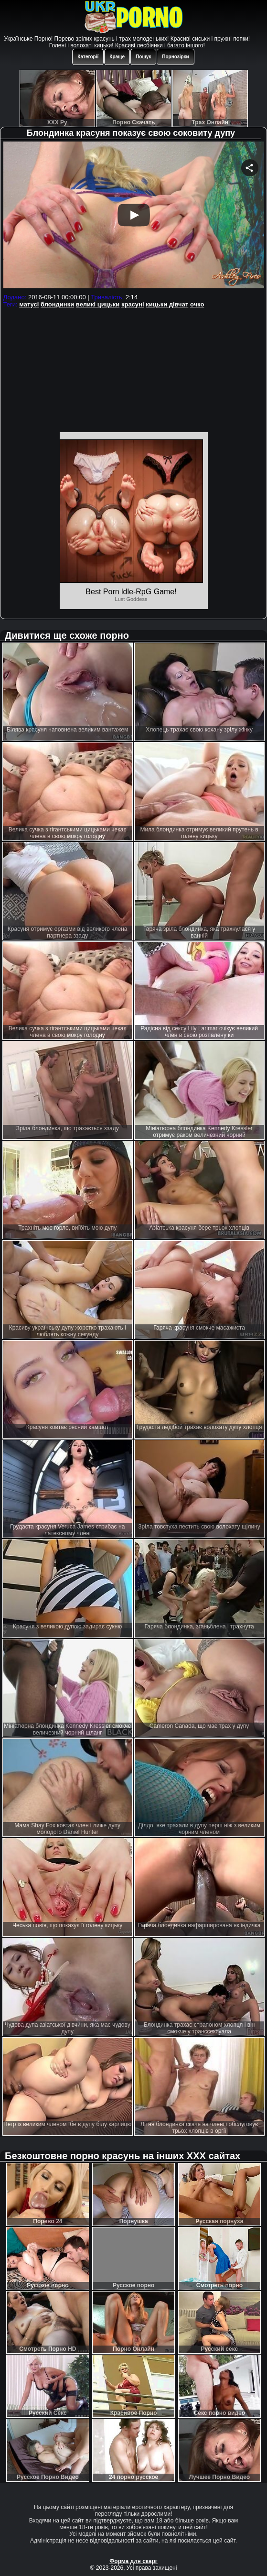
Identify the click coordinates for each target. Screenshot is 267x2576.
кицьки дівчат (167, 304)
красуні (132, 304)
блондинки (57, 304)
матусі (29, 304)
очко (197, 304)
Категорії (87, 56)
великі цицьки (98, 304)
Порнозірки (175, 56)
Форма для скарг (133, 2561)
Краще (117, 56)
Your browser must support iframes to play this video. (133, 216)
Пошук (143, 56)
